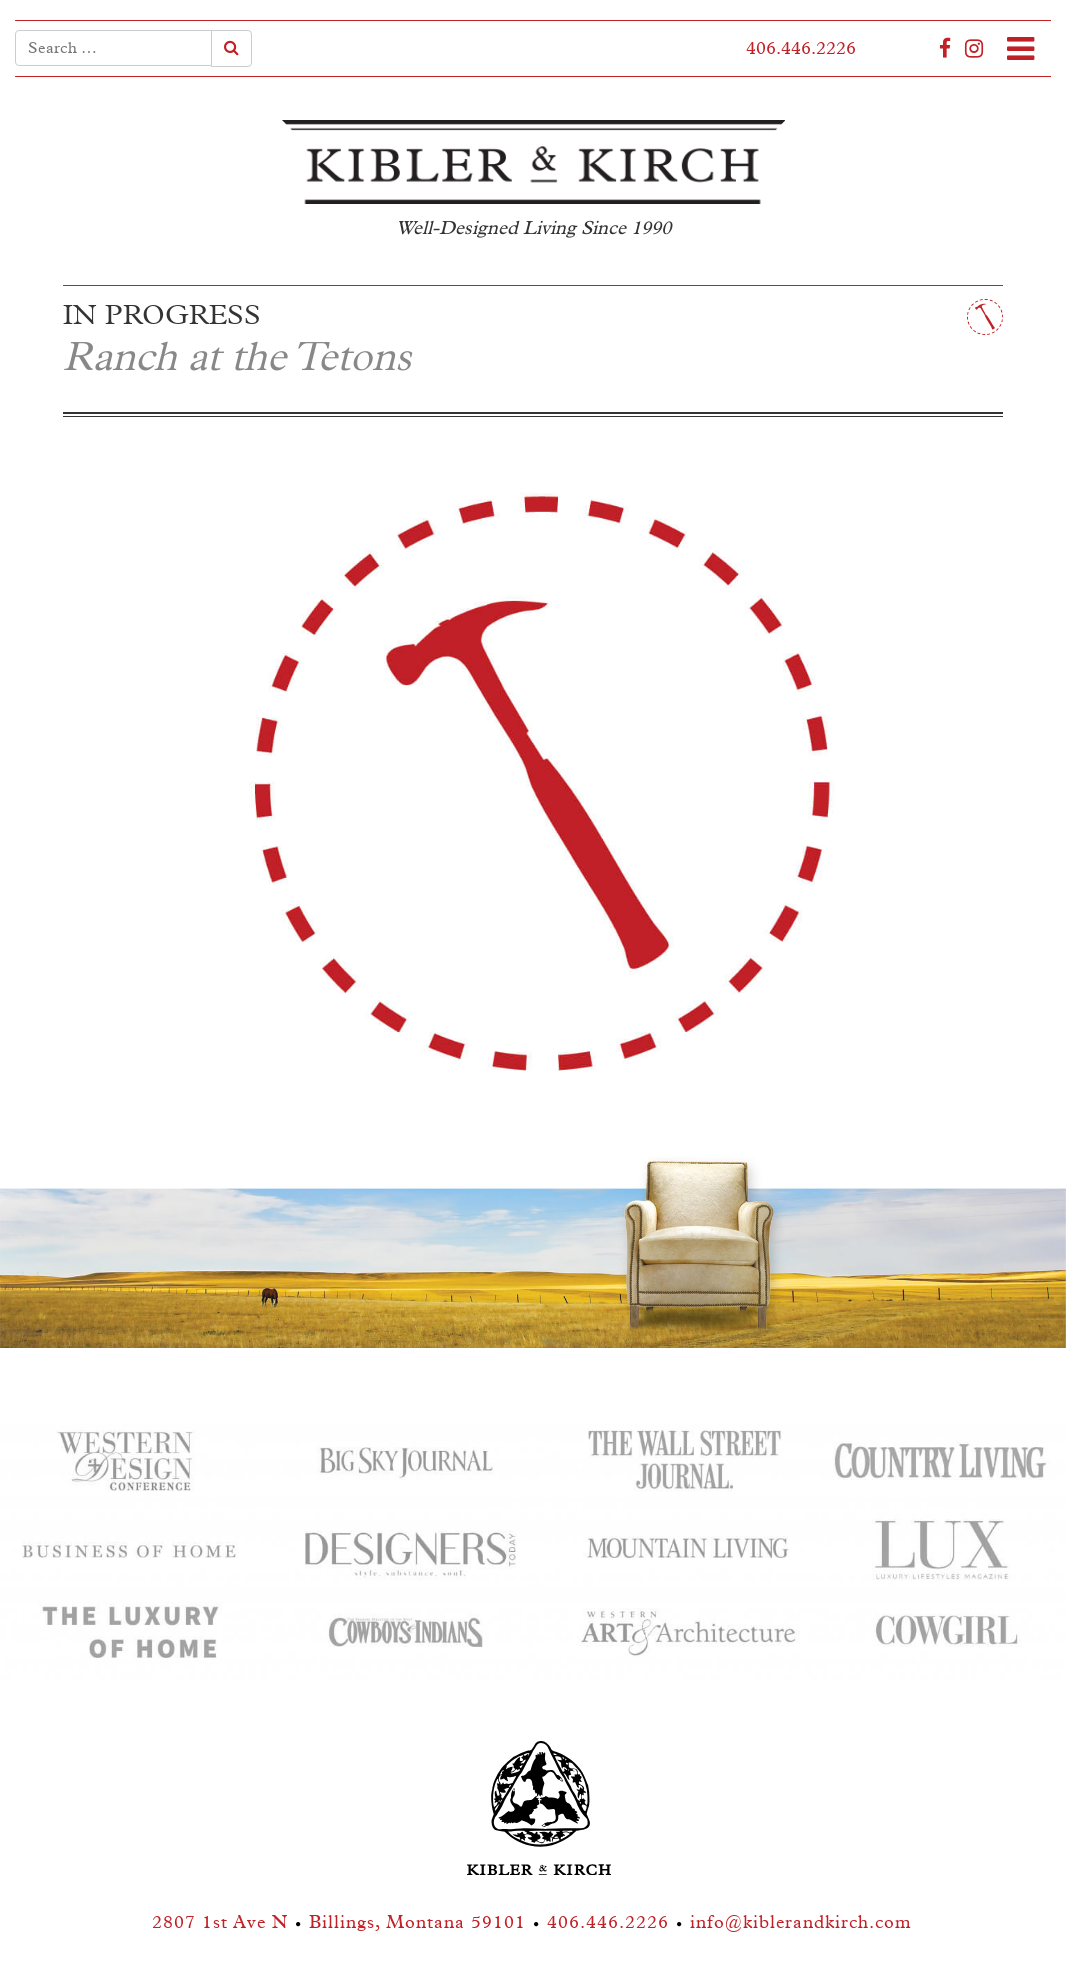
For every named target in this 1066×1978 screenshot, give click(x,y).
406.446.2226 (801, 49)
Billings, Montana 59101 (417, 1923)
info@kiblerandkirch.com (801, 1923)
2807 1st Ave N (220, 1923)
